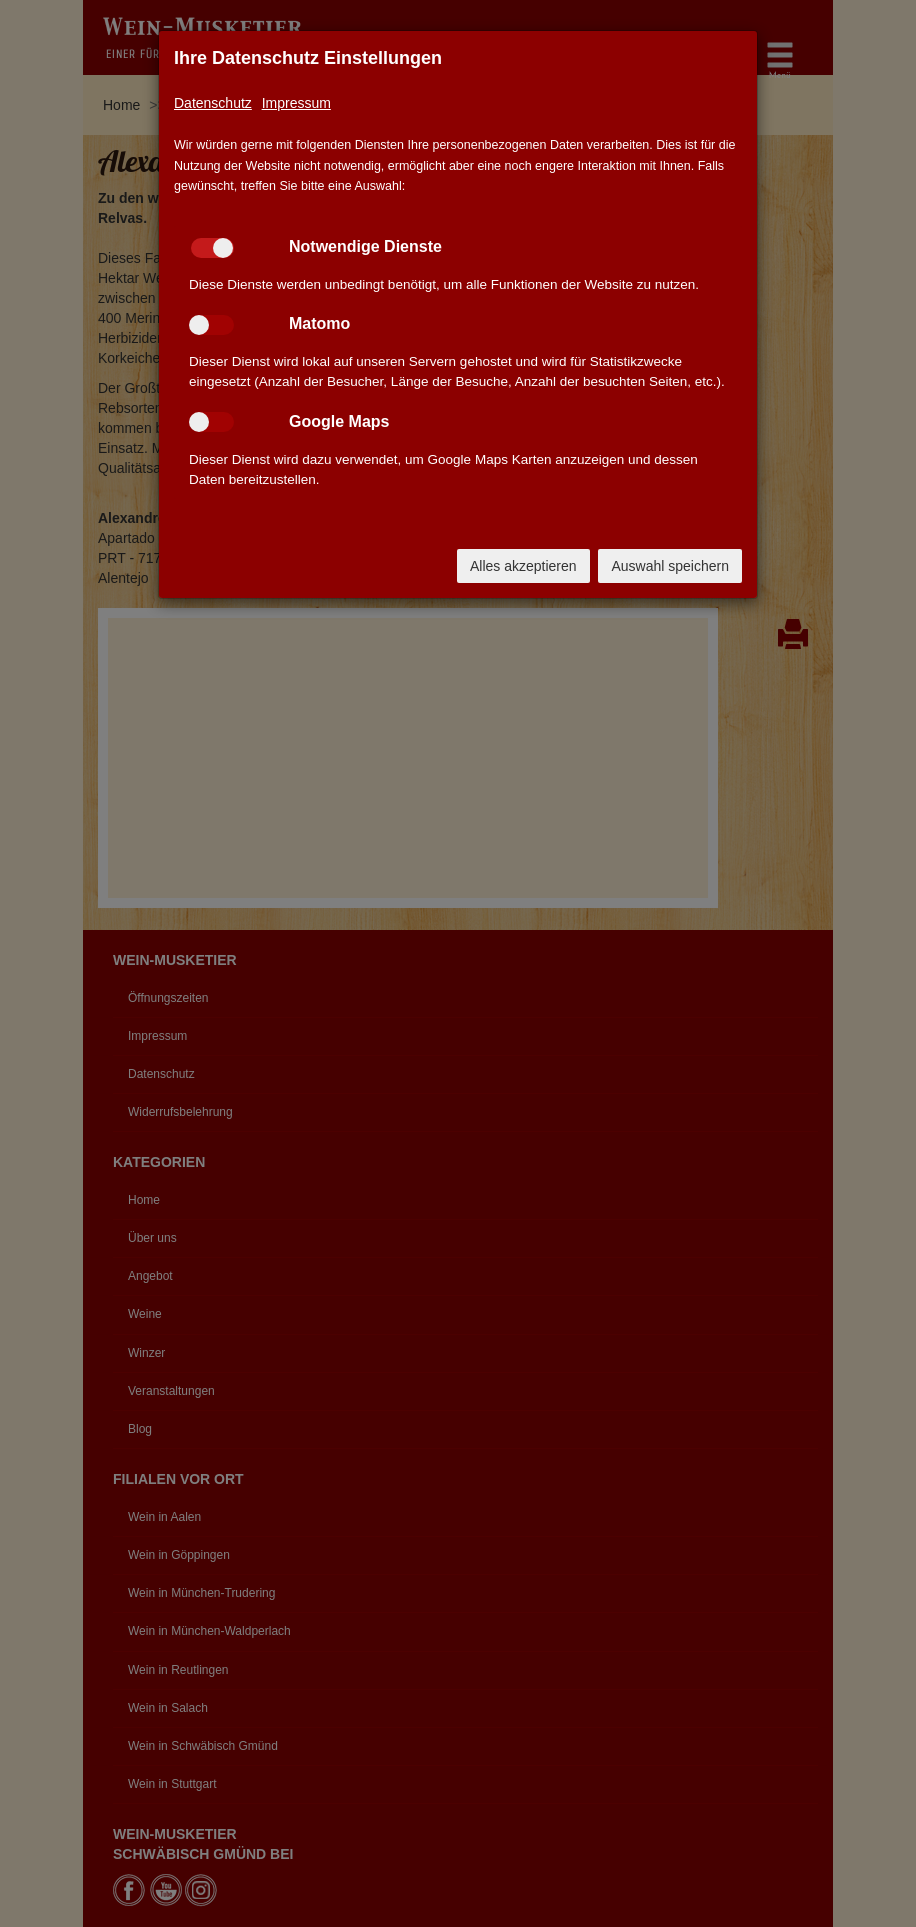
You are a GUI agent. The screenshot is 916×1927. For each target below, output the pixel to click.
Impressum (296, 103)
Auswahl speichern (670, 566)
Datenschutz (213, 103)
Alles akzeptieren (523, 566)
